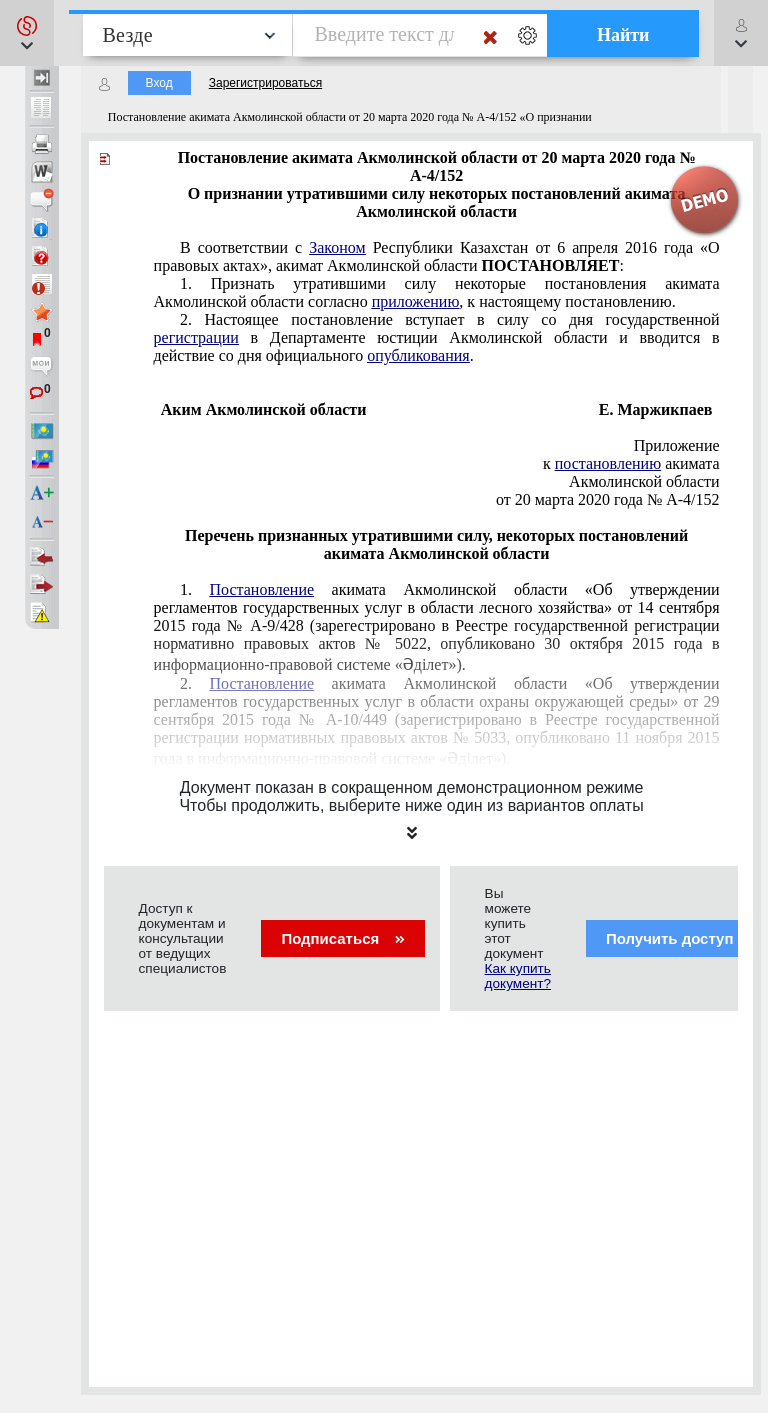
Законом (337, 247)
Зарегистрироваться (265, 83)
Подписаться (342, 938)
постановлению (608, 463)
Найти (623, 35)
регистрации (196, 337)
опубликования (418, 355)
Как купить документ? (518, 976)
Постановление (262, 589)
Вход (159, 83)
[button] (27, 33)
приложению (416, 301)
